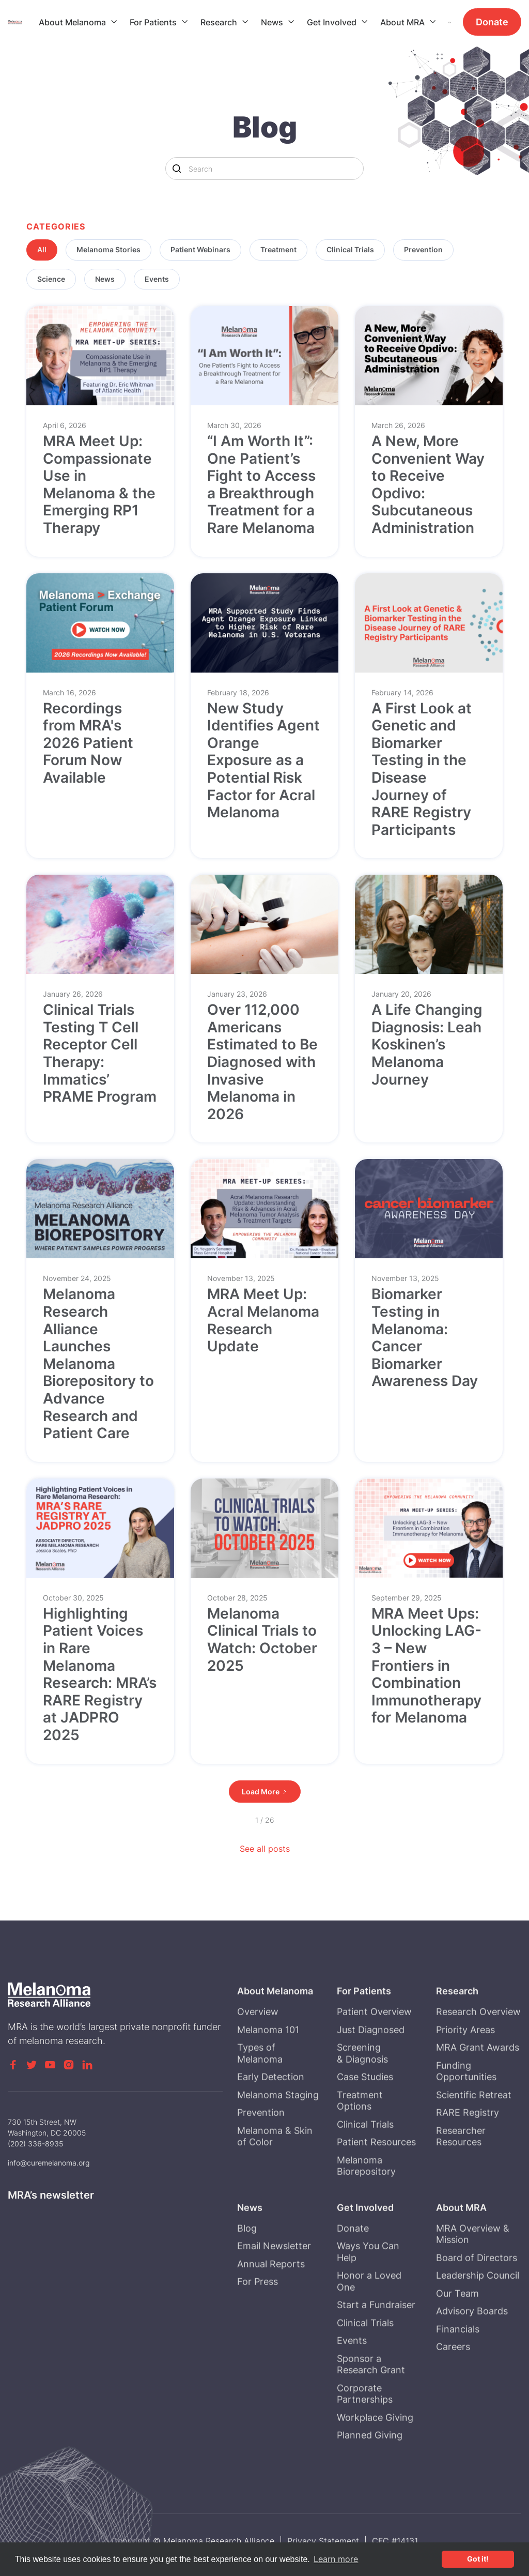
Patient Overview (374, 2052)
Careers (454, 2387)
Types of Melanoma (260, 2094)
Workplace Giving (375, 2458)
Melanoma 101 (268, 2070)
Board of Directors (477, 2298)
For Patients (153, 22)
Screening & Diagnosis (362, 2094)
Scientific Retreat (474, 2135)
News (272, 22)
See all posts (265, 1848)
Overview (257, 2052)
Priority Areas (466, 2070)
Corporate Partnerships (365, 2434)
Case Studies (365, 2117)
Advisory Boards (472, 2351)
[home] (23, 22)
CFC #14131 (395, 2541)
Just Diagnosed (370, 2070)
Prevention (261, 2153)
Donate (492, 22)
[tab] (41, 249)
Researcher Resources (461, 2177)
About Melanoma (72, 22)
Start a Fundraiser (376, 2345)
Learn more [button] (336, 2559)
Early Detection (270, 2117)
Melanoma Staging (278, 2135)
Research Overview (479, 2052)
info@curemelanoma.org (49, 2162)
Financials (458, 2370)
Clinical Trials (365, 2165)
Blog (247, 2269)
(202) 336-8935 (36, 2143)
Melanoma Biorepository (366, 2207)
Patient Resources (376, 2182)
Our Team (458, 2334)
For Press (257, 2322)
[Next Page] (265, 1791)
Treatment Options (360, 2141)
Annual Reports (271, 2304)
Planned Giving (369, 2476)
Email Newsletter (274, 2286)
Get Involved (331, 22)
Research (218, 22)
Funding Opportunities (467, 2112)
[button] (78, 22)
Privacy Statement (323, 2541)
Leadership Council (478, 2316)
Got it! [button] (478, 2558)
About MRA (402, 22)
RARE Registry (468, 2153)
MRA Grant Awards (478, 2088)
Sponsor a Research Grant (371, 2405)
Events (352, 2381)
